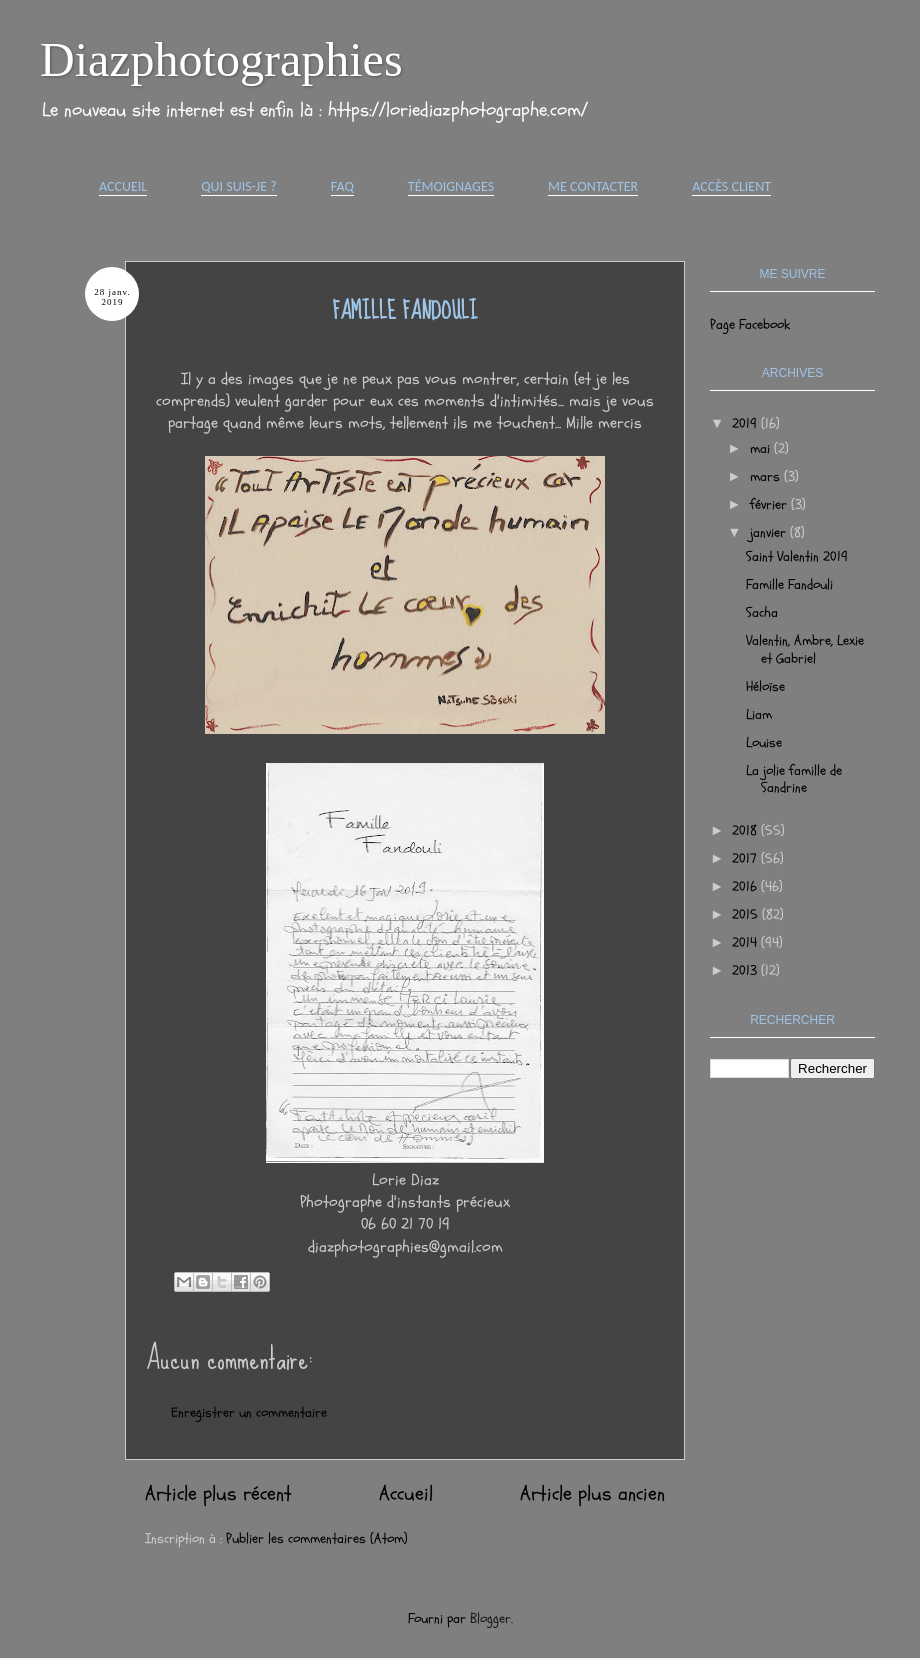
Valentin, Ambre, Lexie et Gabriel (805, 649)
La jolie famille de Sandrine (794, 779)
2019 (746, 423)
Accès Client (731, 186)
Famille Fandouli (789, 584)
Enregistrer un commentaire (249, 1412)
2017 (746, 858)
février (770, 504)
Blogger (490, 1618)
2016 (746, 886)
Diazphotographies (221, 59)
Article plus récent (218, 1494)
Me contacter (593, 186)
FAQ (342, 186)
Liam (759, 714)
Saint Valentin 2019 (797, 556)
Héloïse (765, 686)
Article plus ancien (592, 1494)
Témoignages (451, 186)
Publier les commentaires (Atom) (317, 1538)
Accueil (123, 186)
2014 (746, 942)
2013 (746, 970)
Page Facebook (750, 324)
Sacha (762, 612)
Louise (764, 742)
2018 (746, 830)
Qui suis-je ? (239, 186)
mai (762, 448)
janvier (770, 532)
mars (767, 476)
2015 (747, 914)
